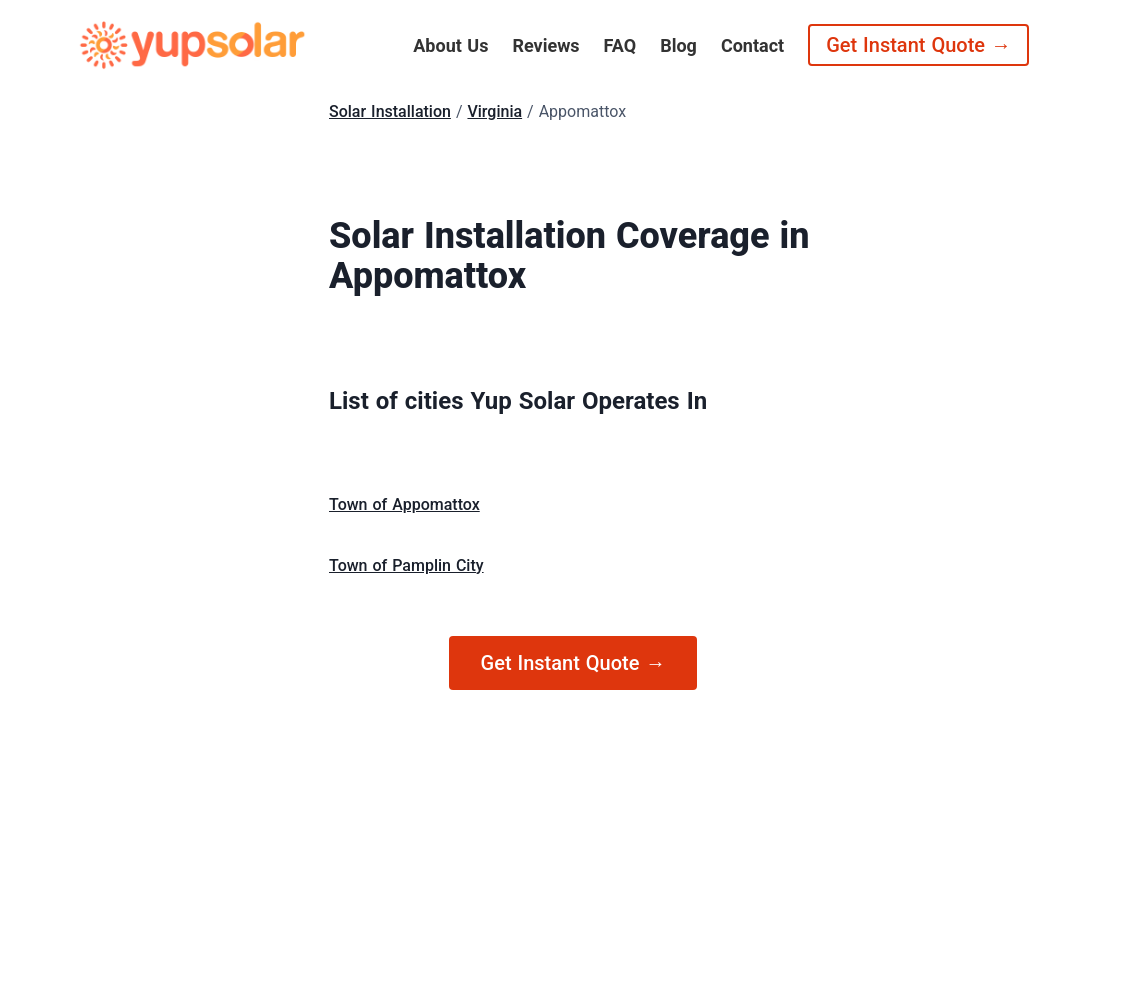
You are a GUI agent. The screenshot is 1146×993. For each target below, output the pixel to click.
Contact (752, 45)
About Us (450, 45)
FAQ (620, 45)
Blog (678, 45)
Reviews (545, 45)
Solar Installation (390, 111)
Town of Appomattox (404, 504)
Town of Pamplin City (406, 565)
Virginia (494, 111)
